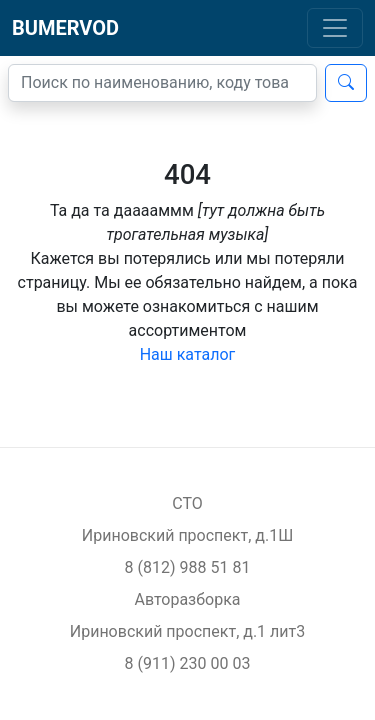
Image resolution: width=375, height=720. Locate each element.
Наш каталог (188, 354)
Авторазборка (187, 599)
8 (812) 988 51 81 (188, 567)
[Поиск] (162, 83)
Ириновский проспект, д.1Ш (187, 535)
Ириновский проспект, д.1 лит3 (188, 631)
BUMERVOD (65, 28)
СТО (187, 503)
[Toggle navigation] (335, 28)
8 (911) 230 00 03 (188, 663)
